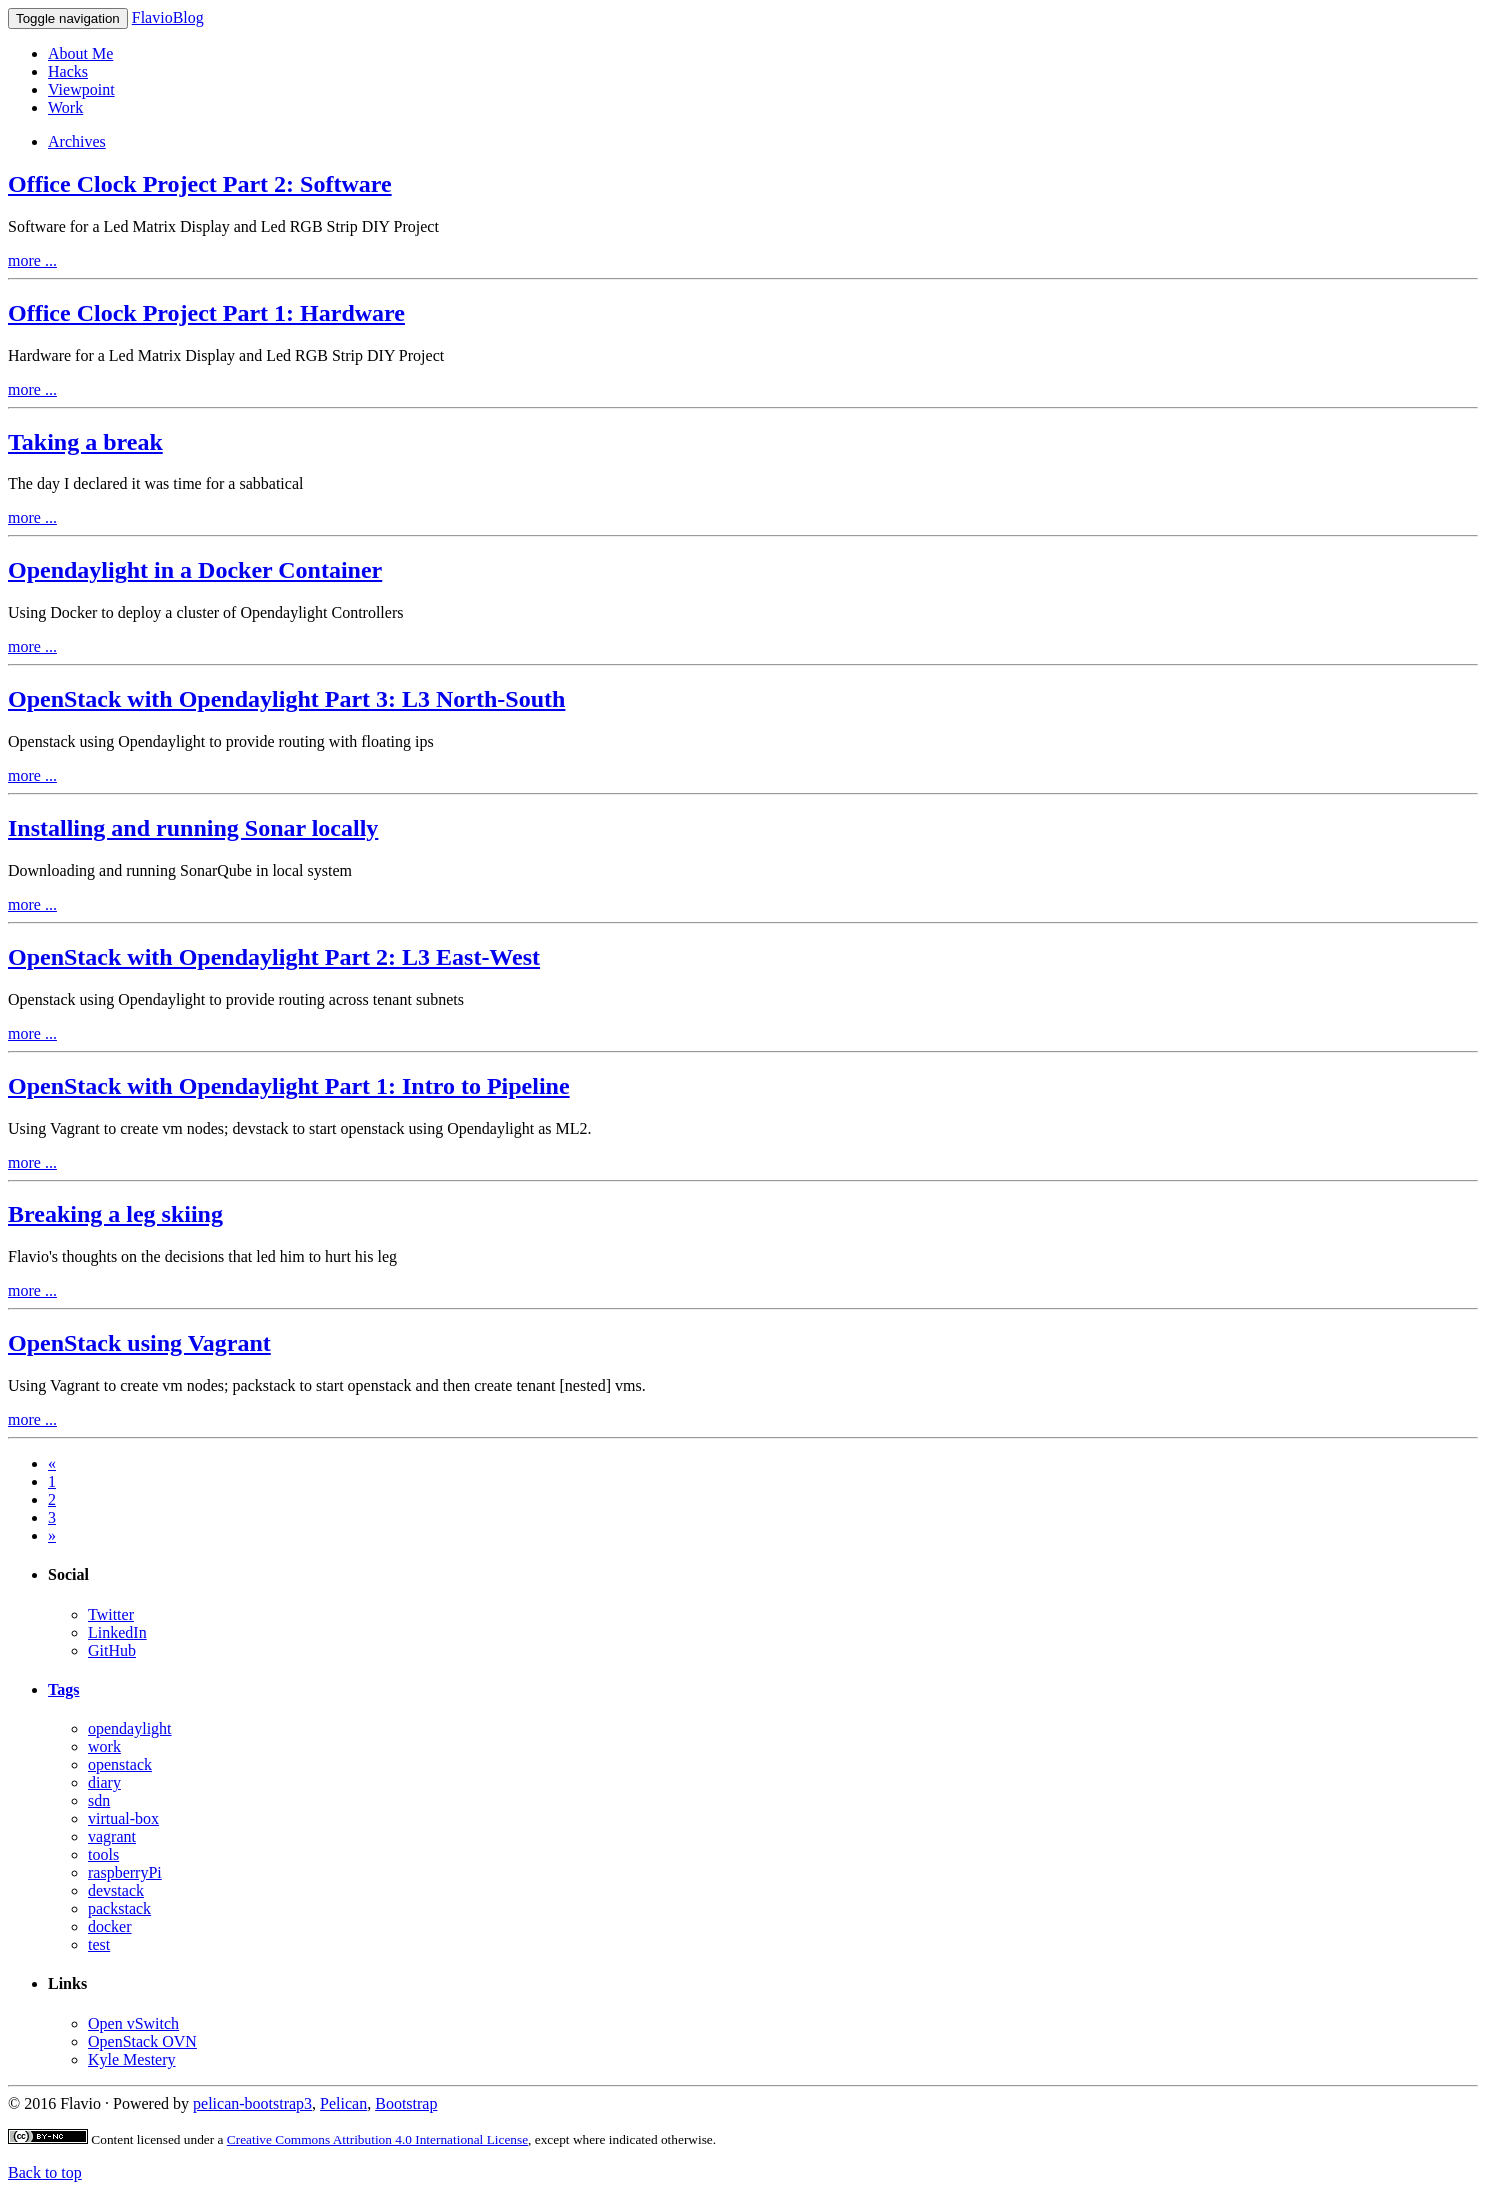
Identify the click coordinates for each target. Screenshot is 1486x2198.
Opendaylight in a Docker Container (195, 570)
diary (104, 1782)
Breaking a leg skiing (115, 1214)
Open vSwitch (133, 2023)
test (99, 1944)
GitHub (112, 1650)
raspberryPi (125, 1872)
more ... (32, 260)
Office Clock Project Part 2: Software (200, 184)
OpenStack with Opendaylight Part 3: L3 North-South (286, 699)
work (104, 1746)
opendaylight (130, 1728)
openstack (120, 1764)
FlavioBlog (168, 17)
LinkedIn (117, 1632)
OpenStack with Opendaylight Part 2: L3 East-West (274, 957)
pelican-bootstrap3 (252, 2103)
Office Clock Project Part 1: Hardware (206, 313)
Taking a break (85, 442)
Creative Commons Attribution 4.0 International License (377, 2139)
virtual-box (123, 1818)
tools (103, 1854)
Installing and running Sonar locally (193, 828)
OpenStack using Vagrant (139, 1343)
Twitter (111, 1614)
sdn (99, 1800)
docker (110, 1926)
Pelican (343, 2103)
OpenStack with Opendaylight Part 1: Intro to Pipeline (289, 1086)
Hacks (68, 71)
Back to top (45, 2172)
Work (65, 107)
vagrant (112, 1836)
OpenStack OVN (142, 2041)
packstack (119, 1908)
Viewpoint (81, 89)
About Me (80, 53)
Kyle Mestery (132, 2059)
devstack (116, 1890)
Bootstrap (406, 2103)
